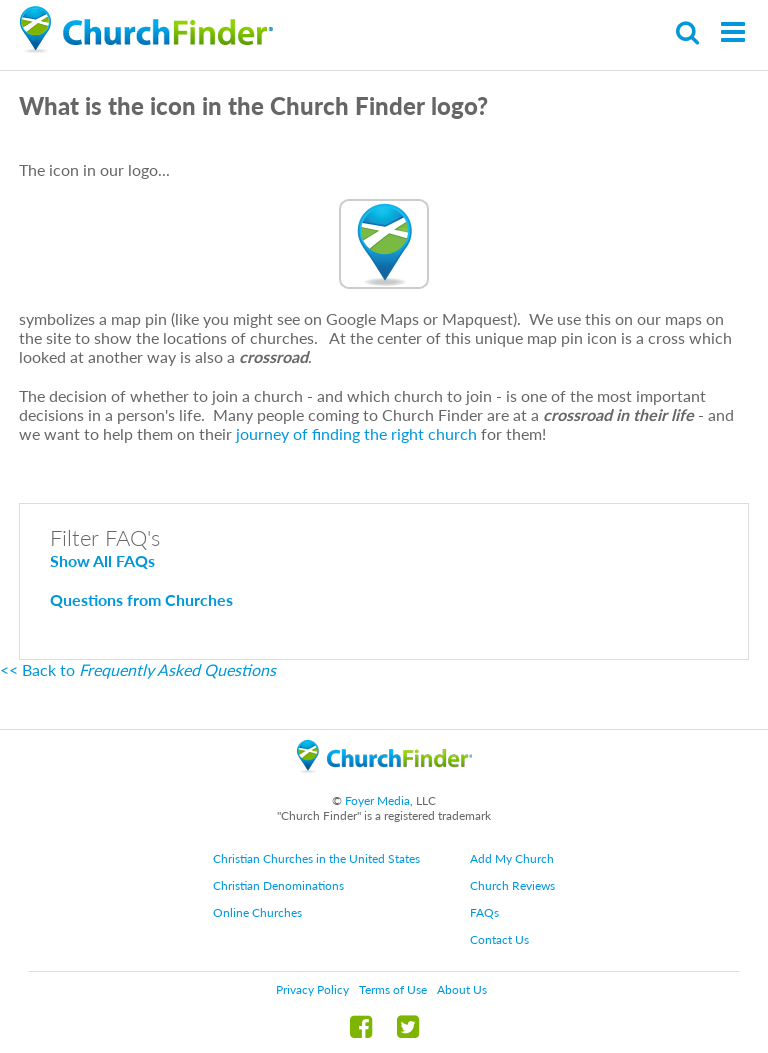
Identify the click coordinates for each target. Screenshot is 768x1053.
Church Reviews (512, 885)
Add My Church (512, 858)
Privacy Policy (312, 989)
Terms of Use (393, 989)
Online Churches (257, 912)
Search (688, 32)
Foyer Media (377, 800)
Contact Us (499, 939)
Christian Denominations (278, 885)
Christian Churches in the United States (316, 858)
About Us (462, 989)
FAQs (484, 912)
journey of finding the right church (356, 433)
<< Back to (138, 669)
